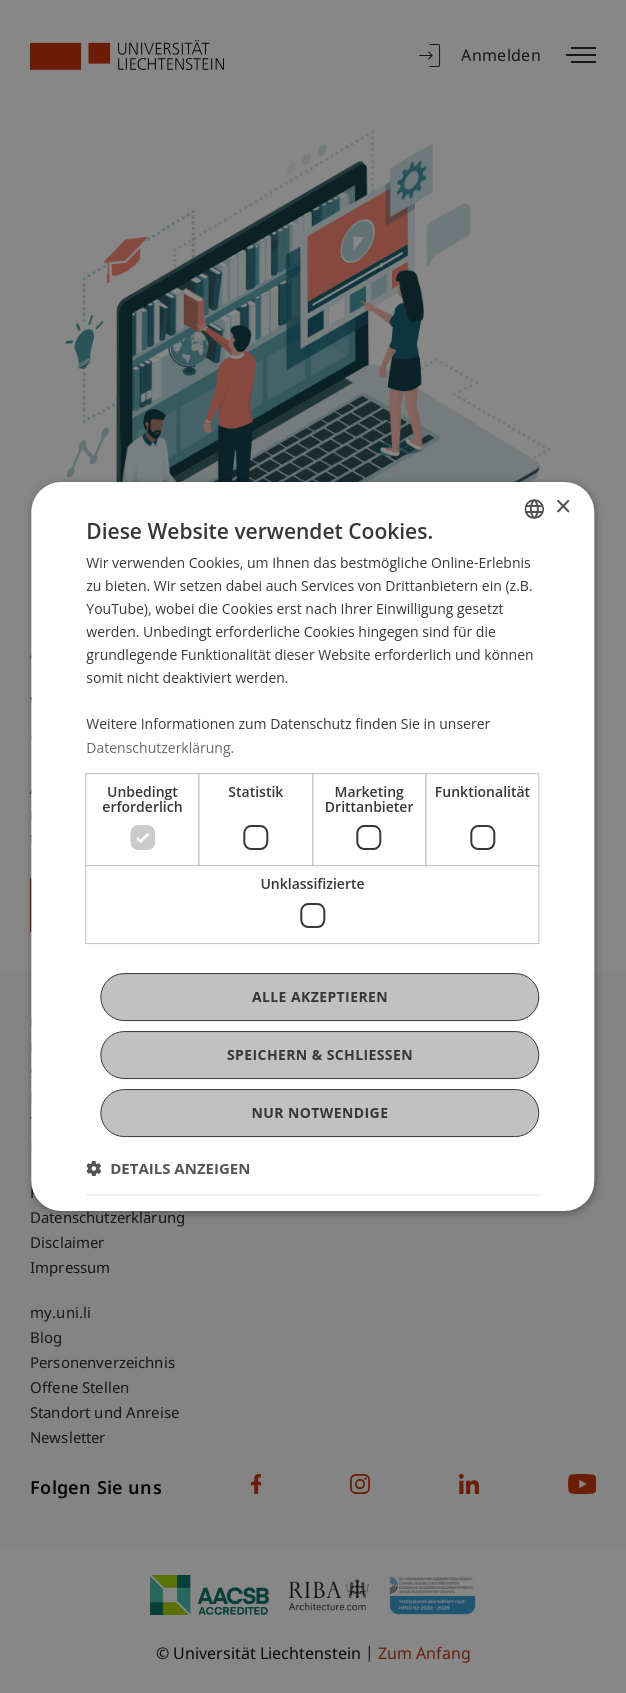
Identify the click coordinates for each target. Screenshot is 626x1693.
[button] (168, 1168)
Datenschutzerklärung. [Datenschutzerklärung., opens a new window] (160, 747)
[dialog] (312, 847)
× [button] (562, 507)
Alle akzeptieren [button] (320, 996)
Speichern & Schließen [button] (320, 1054)
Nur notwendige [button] (320, 1112)
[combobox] (535, 509)
